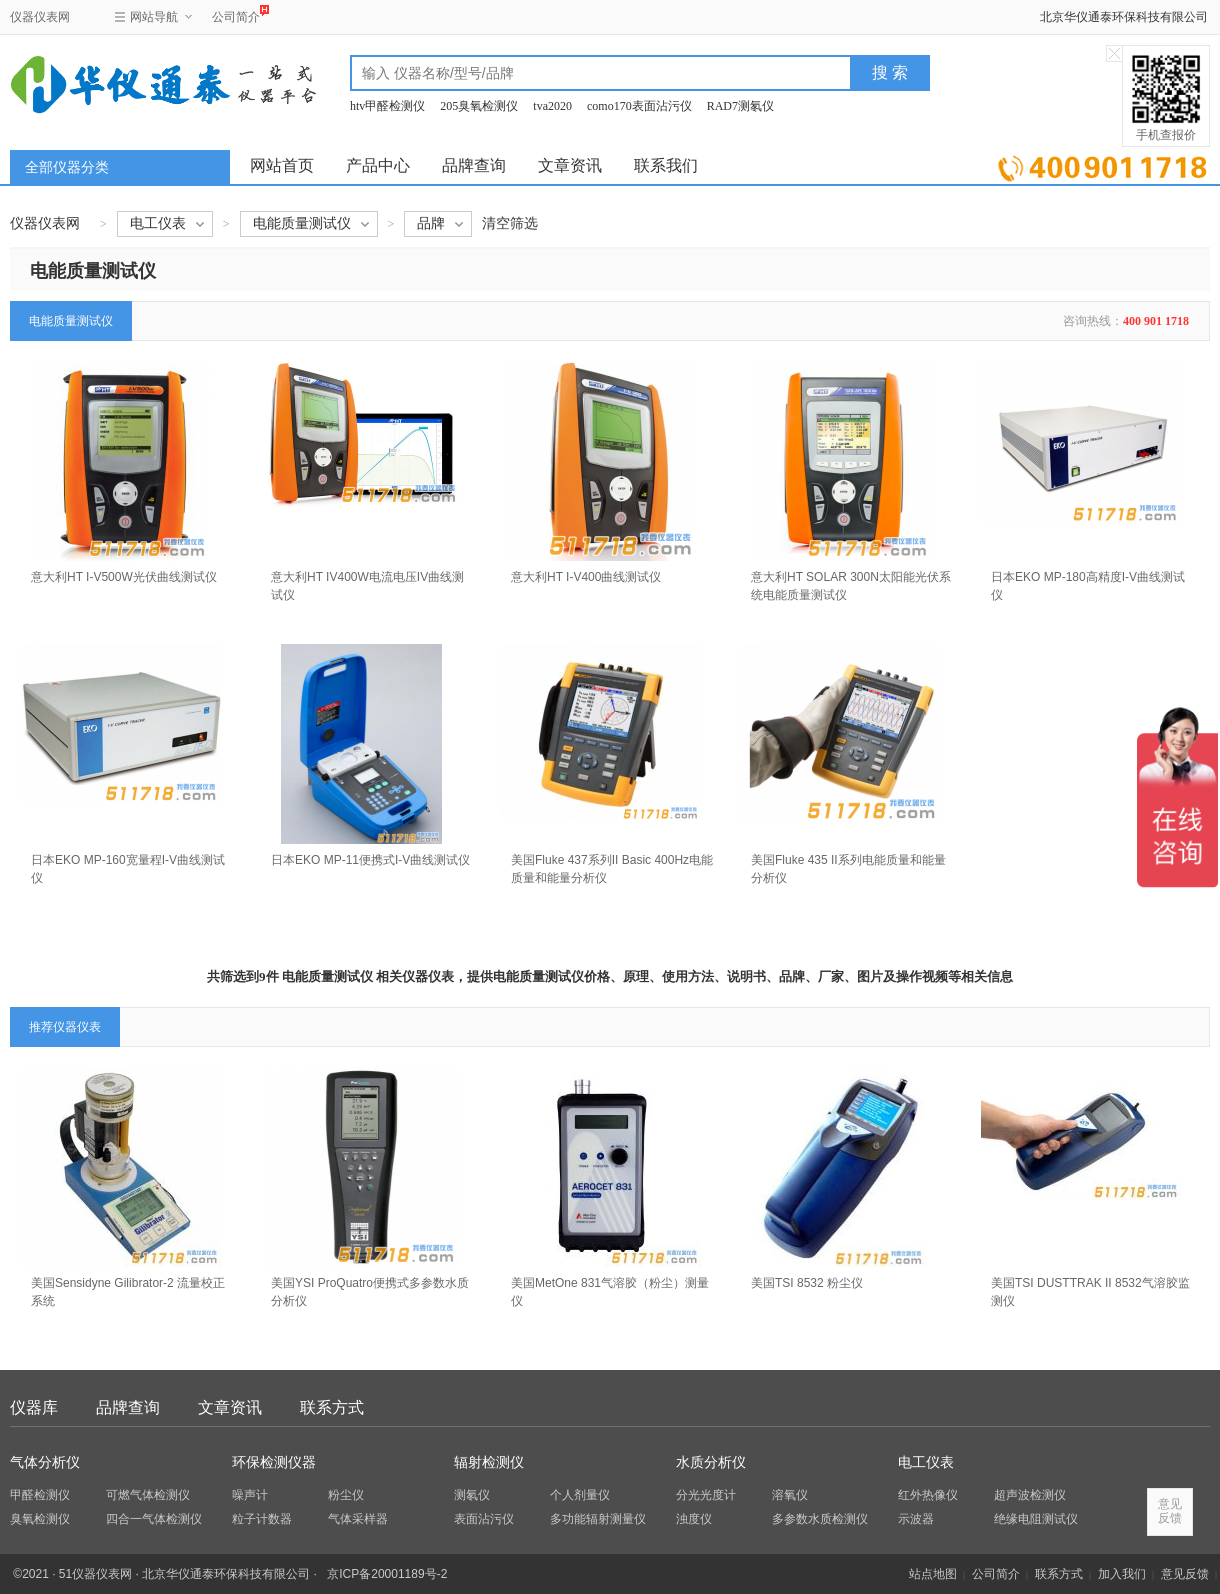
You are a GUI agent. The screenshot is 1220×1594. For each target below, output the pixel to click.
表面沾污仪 (484, 1519)
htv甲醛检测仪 (387, 106)
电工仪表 (926, 1462)
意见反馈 (1185, 1574)
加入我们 (1122, 1574)
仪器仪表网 (40, 17)
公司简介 (236, 14)
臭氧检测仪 (40, 1519)
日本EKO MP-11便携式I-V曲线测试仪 (370, 860)
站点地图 (933, 1574)
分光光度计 (706, 1495)
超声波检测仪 (1030, 1495)
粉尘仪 (346, 1495)
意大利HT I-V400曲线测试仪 (586, 577)
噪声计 (250, 1495)
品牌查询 (474, 165)
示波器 (916, 1519)
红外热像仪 (928, 1495)
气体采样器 (358, 1519)
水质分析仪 (711, 1462)
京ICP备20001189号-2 (387, 1574)
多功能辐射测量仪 (598, 1519)
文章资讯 (570, 165)
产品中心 (378, 165)
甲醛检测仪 (40, 1495)
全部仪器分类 (67, 167)
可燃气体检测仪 (148, 1495)
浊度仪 (694, 1519)
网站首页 (282, 165)
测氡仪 (472, 1495)
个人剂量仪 (580, 1495)
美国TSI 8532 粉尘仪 (807, 1283)
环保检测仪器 (274, 1462)
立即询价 (1102, 164)
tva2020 (552, 106)
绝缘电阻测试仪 (1036, 1519)
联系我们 (666, 165)
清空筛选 (510, 223)
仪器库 (34, 1407)
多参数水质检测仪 (820, 1519)
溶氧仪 (790, 1495)
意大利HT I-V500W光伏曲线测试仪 (124, 577)
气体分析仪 (45, 1462)
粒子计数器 (262, 1519)
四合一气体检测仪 (154, 1519)
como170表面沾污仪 (639, 106)
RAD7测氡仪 (740, 106)
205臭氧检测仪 (479, 106)
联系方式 (332, 1407)
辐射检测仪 (489, 1462)
